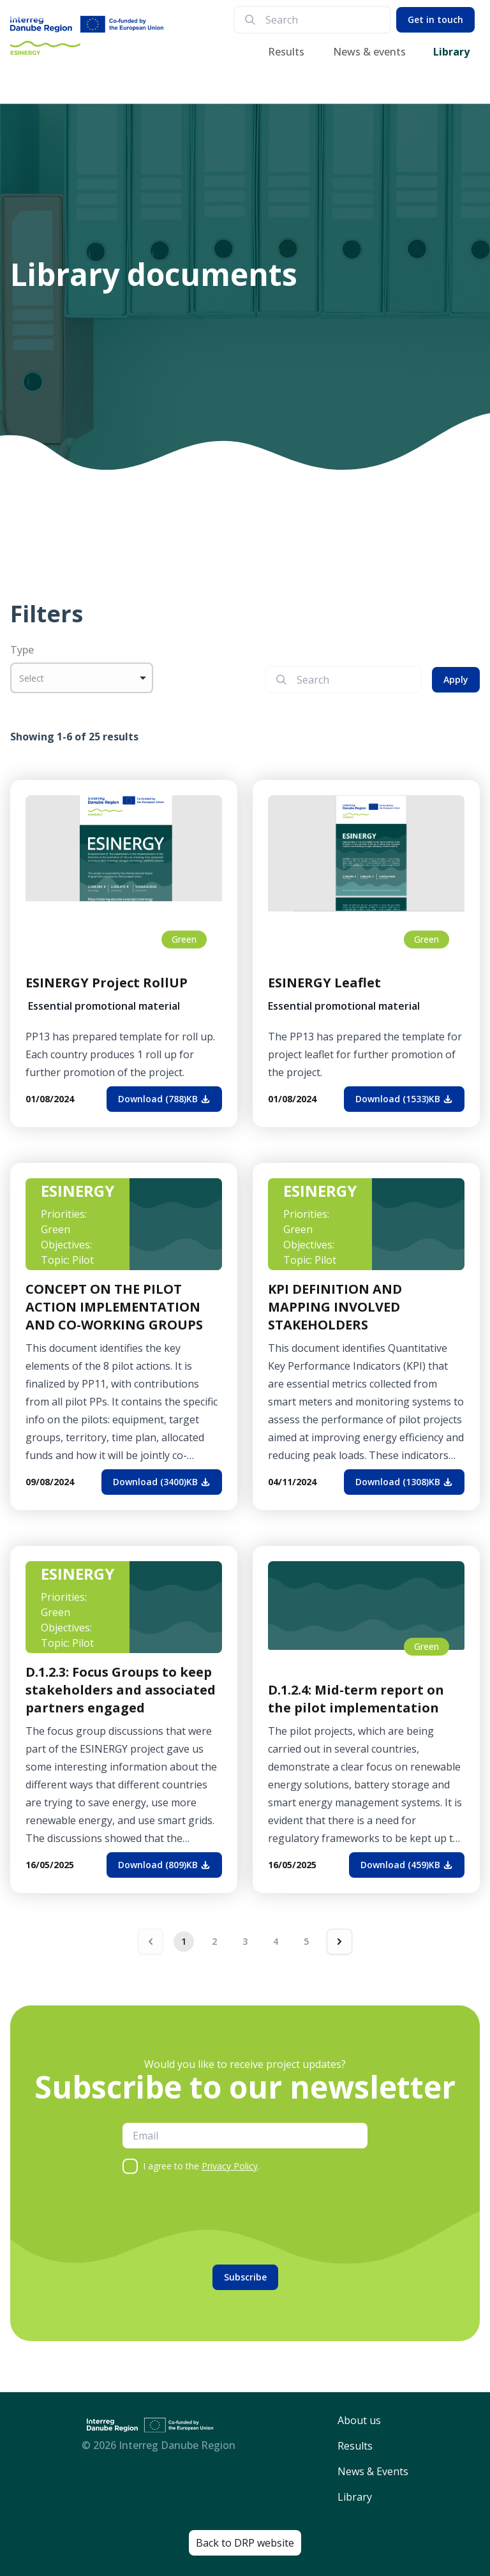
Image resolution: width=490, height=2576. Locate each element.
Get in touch (435, 19)
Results (286, 52)
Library (451, 52)
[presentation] (219, 2219)
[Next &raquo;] (339, 1941)
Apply (455, 679)
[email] (245, 2135)
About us (359, 2420)
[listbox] (81, 678)
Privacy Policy (230, 2166)
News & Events (373, 2471)
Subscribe (245, 2277)
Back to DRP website (245, 2543)
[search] (322, 19)
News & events (369, 52)
